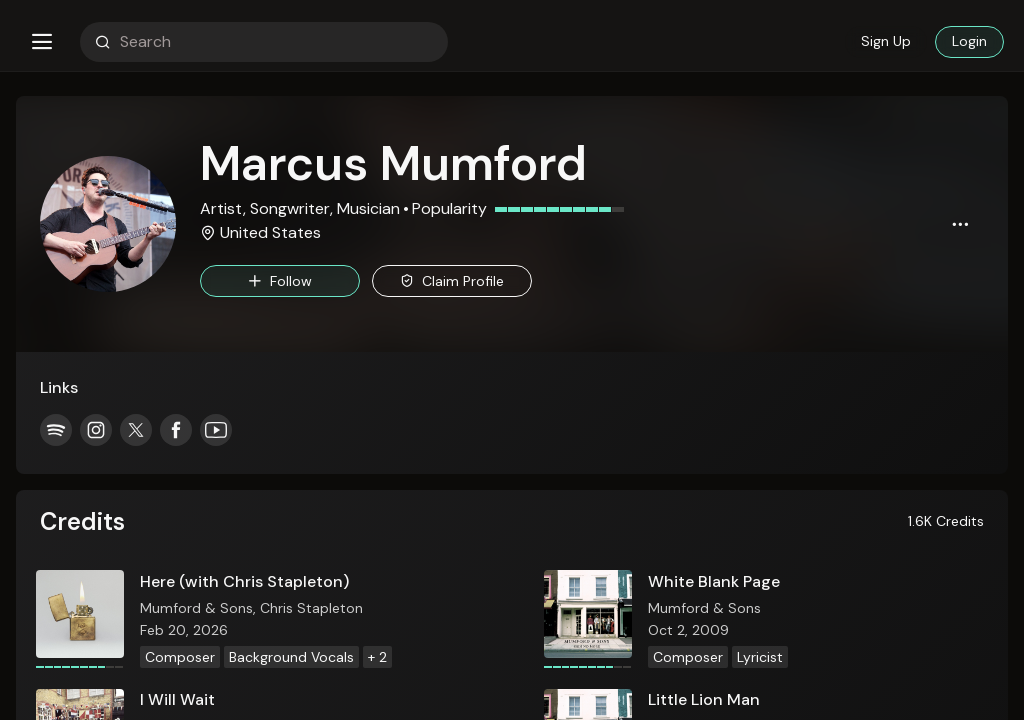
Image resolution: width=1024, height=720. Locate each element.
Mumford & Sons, (200, 608)
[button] (42, 42)
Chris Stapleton (311, 608)
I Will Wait (177, 699)
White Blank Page (714, 581)
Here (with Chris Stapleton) (244, 581)
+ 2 (377, 657)
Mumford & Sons (704, 608)
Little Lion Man (704, 699)
